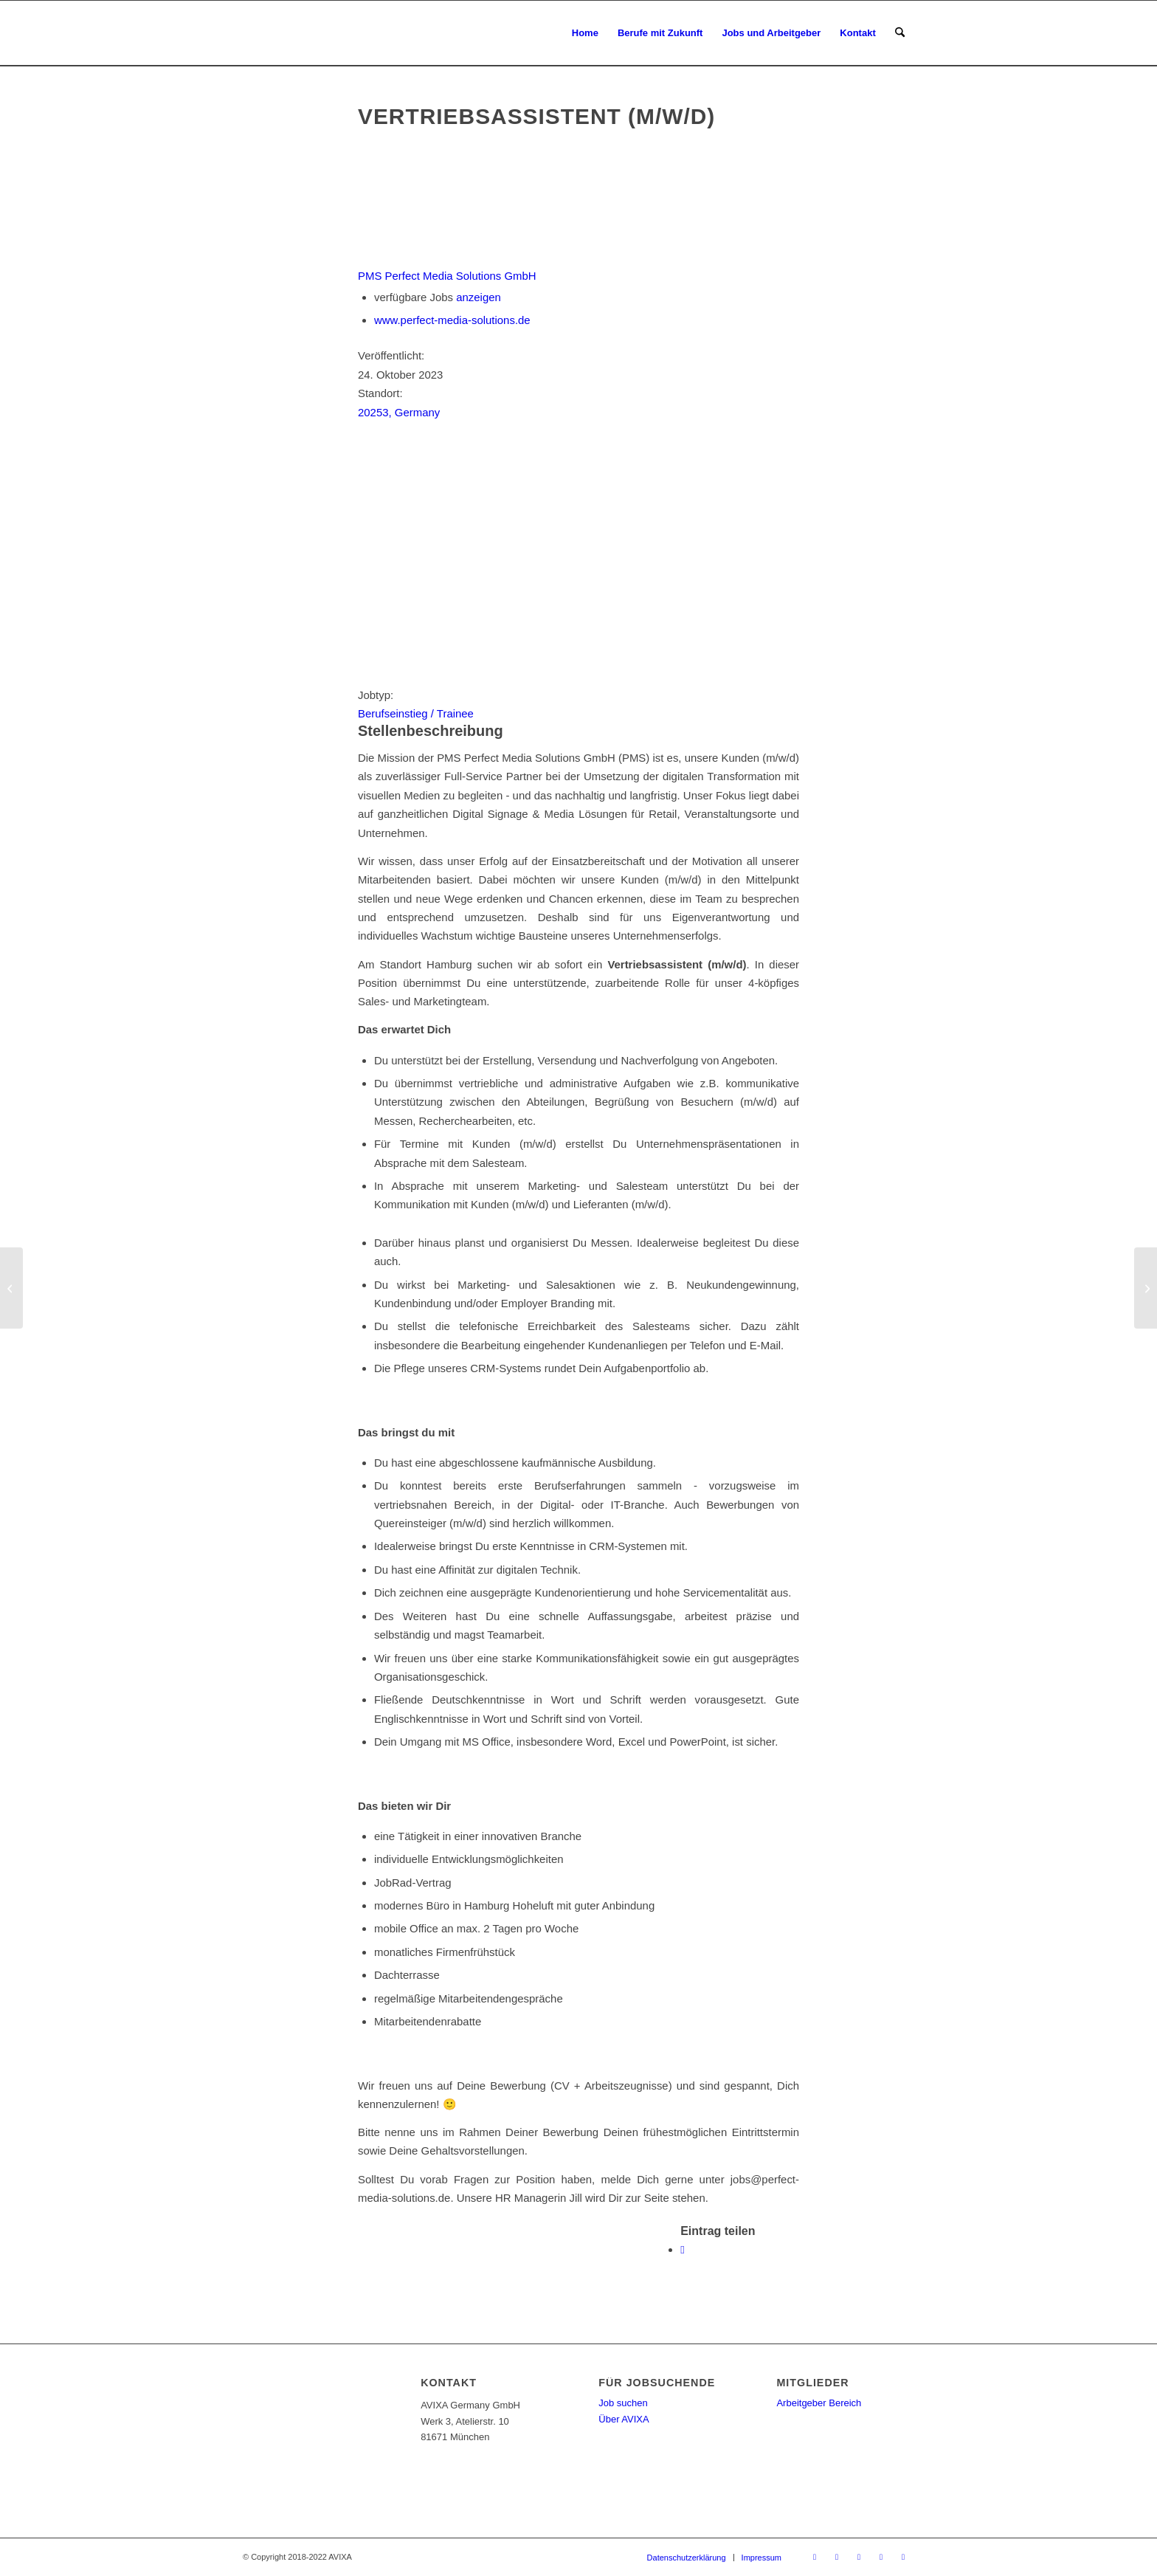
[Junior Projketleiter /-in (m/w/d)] (1145, 1288)
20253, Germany (399, 412)
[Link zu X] (815, 2557)
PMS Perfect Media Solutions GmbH (447, 275)
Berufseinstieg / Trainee (416, 713)
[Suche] (899, 33)
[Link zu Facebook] (837, 2557)
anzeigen (478, 297)
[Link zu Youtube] (859, 2557)
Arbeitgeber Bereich (818, 2402)
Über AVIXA (623, 2419)
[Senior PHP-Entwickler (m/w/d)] (11, 1288)
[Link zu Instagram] (903, 2557)
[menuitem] (585, 33)
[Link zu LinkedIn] (881, 2557)
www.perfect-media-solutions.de (452, 320)
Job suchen (623, 2402)
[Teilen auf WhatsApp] (682, 2249)
